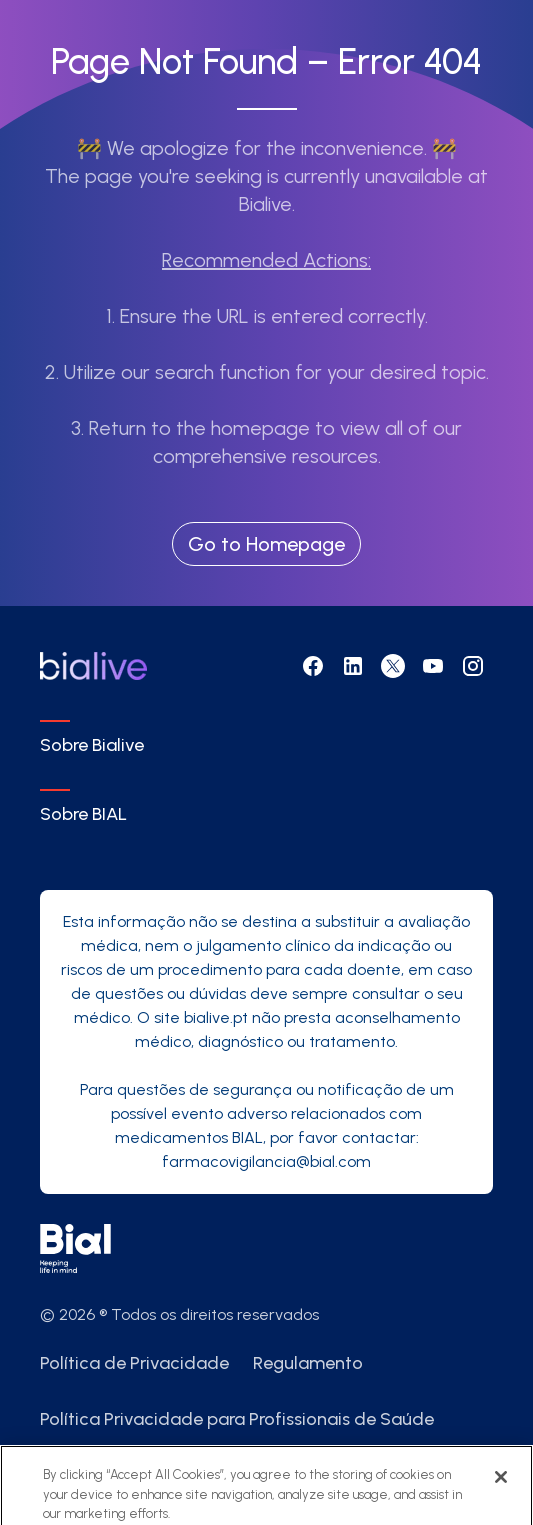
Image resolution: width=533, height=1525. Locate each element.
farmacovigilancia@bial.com (266, 1161)
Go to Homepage (266, 544)
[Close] (501, 1486)
